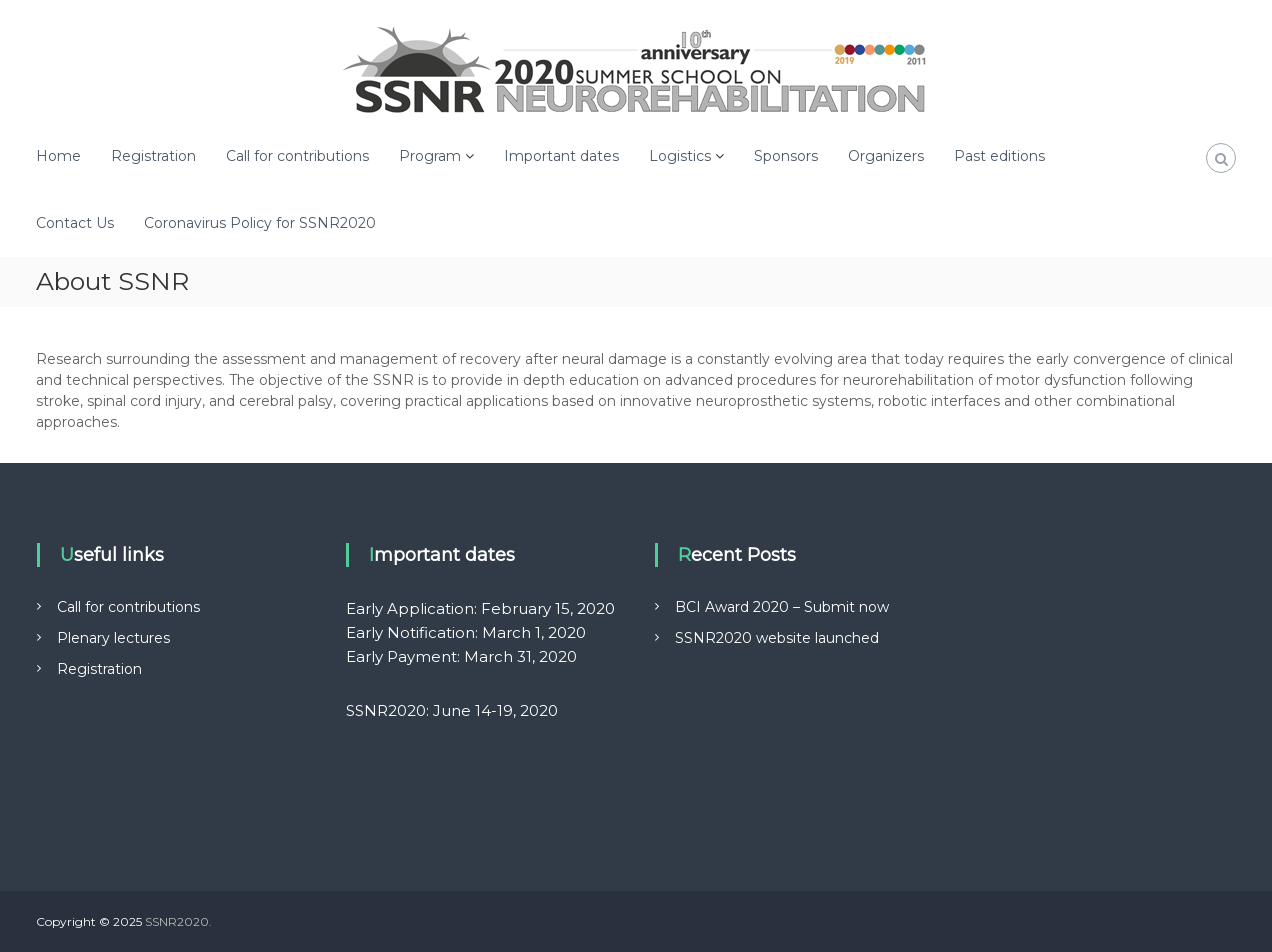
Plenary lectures (113, 638)
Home (58, 156)
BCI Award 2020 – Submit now (782, 607)
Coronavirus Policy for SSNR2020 (260, 223)
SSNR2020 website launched (777, 638)
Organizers (886, 156)
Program (430, 156)
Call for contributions (297, 156)
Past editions (999, 156)
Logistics (680, 156)
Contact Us (75, 223)
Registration (153, 156)
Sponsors (786, 156)
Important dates (561, 156)
